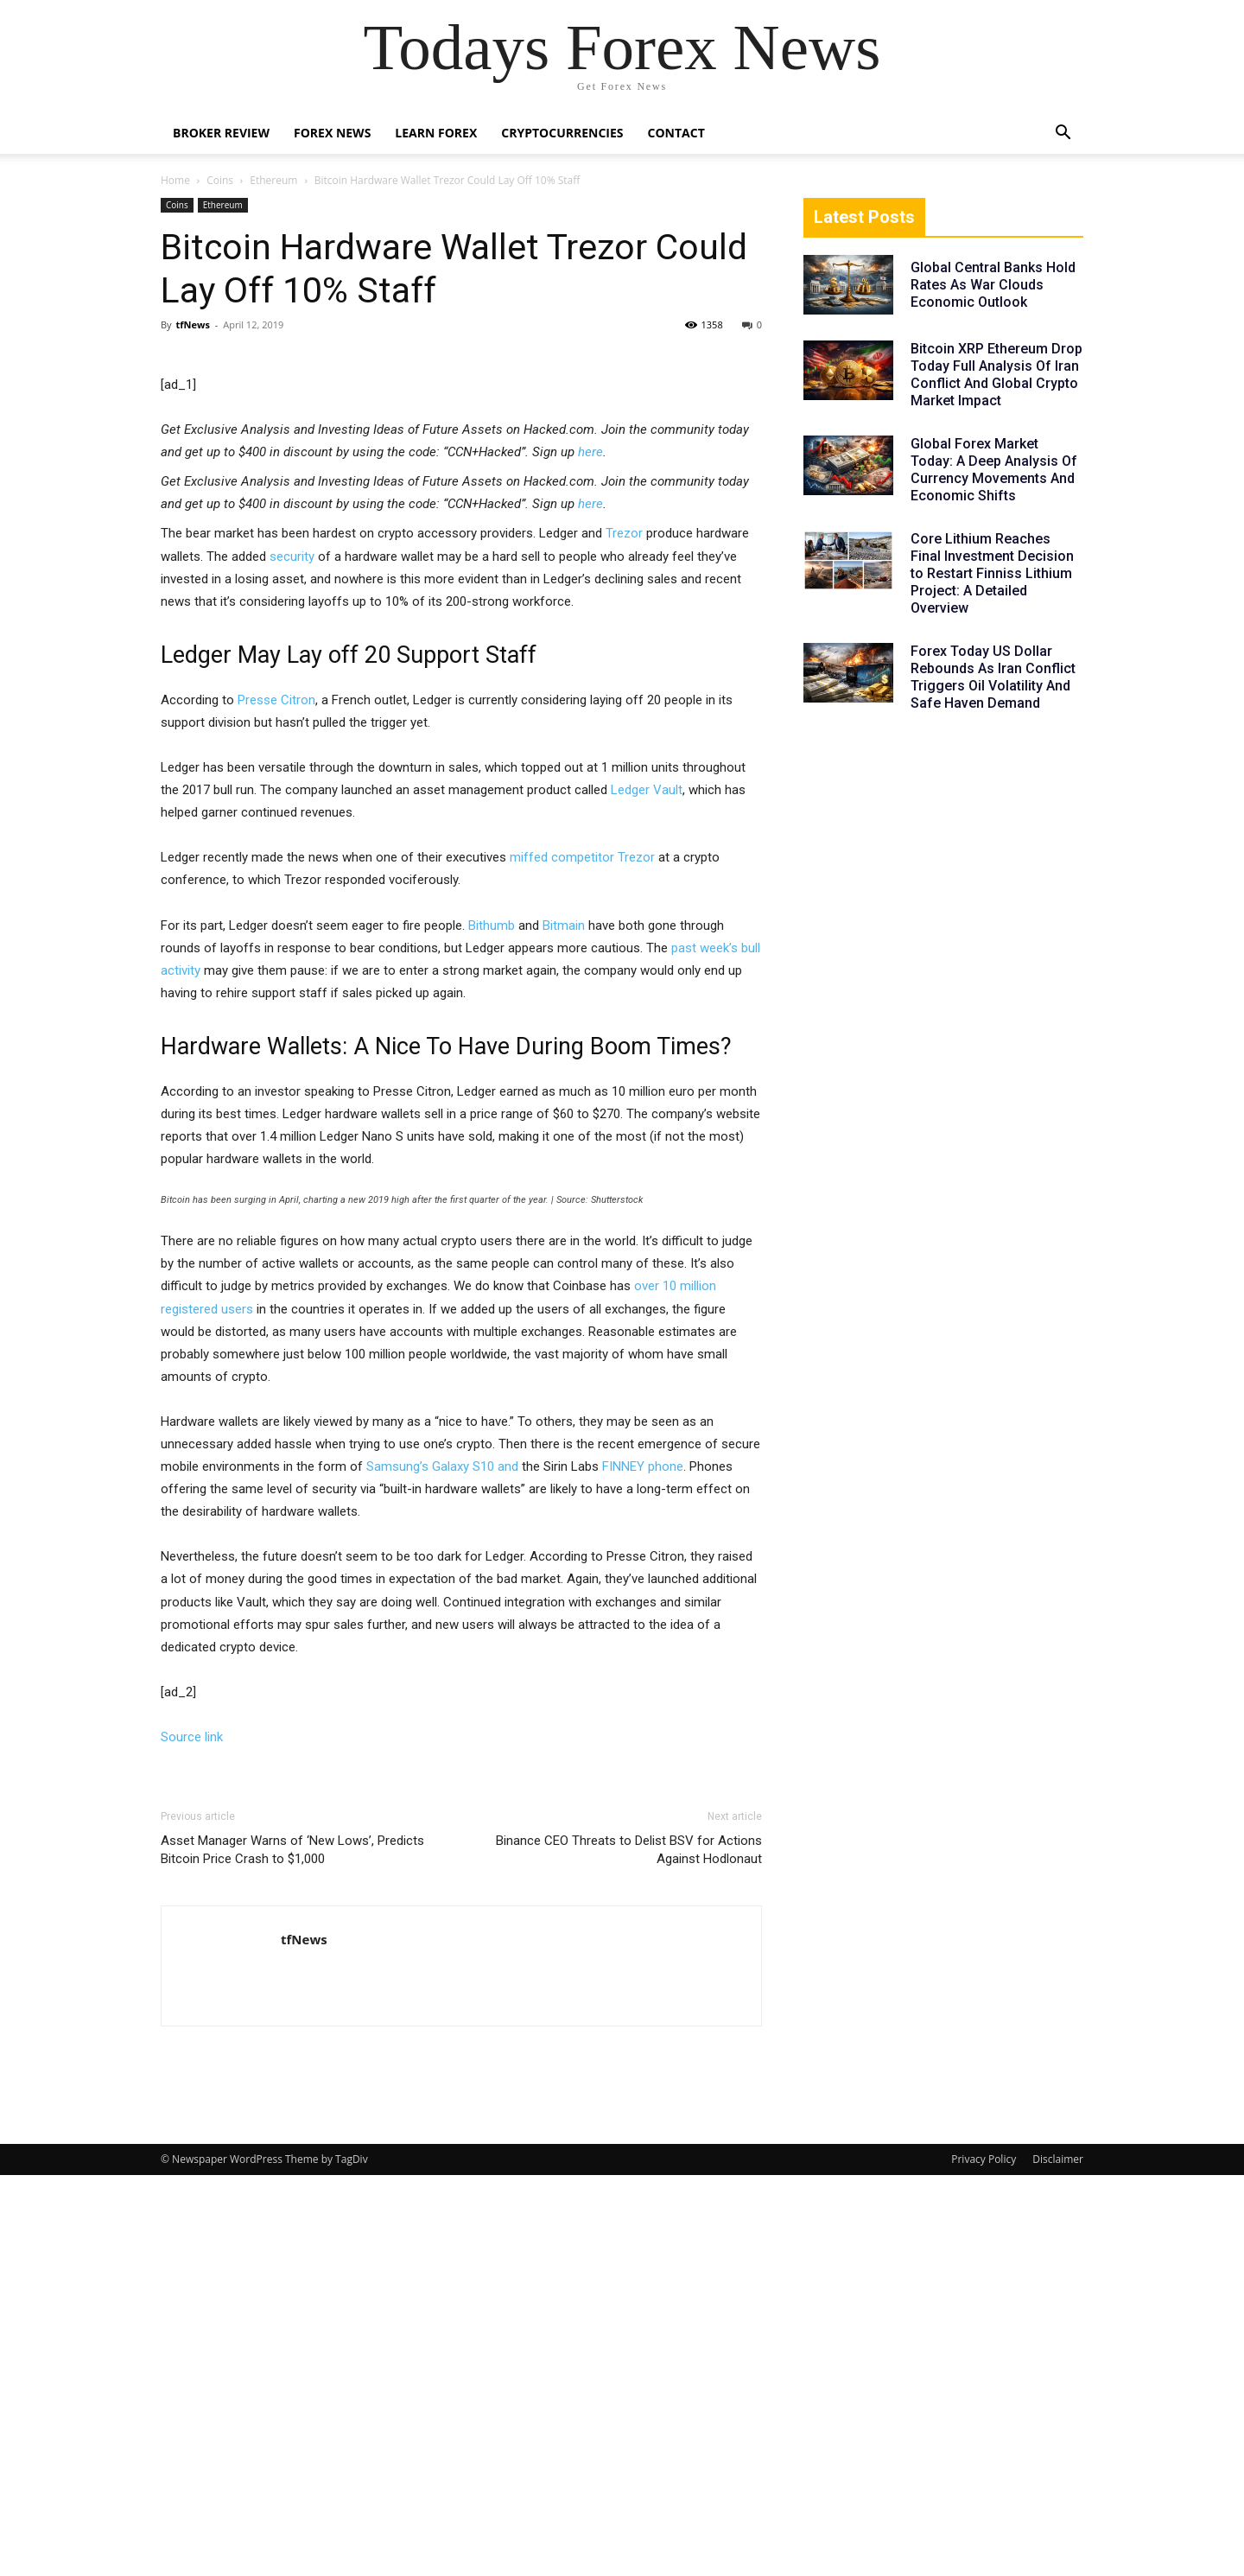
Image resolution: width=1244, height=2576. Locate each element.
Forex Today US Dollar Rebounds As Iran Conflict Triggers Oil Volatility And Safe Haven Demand (993, 677)
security (292, 957)
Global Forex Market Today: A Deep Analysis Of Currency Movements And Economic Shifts (994, 470)
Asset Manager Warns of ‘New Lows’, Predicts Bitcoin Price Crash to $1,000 (292, 2251)
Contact (676, 132)
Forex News (332, 132)
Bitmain (564, 1326)
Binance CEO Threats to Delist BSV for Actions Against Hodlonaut (629, 2251)
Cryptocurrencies (562, 132)
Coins (219, 180)
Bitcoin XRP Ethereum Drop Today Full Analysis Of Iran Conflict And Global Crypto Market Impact (996, 374)
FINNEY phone (642, 1867)
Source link (192, 2138)
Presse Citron (276, 1101)
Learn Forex (436, 132)
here (590, 853)
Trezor (624, 934)
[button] (1062, 134)
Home (175, 180)
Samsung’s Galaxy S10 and (442, 1867)
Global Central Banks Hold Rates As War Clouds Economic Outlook (993, 284)
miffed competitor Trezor (582, 1258)
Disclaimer (1057, 2560)
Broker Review (221, 132)
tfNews (192, 324)
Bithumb (491, 1326)
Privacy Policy (983, 2560)
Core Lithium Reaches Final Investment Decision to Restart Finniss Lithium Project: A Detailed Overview (992, 573)
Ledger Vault (646, 1191)
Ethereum (273, 180)
